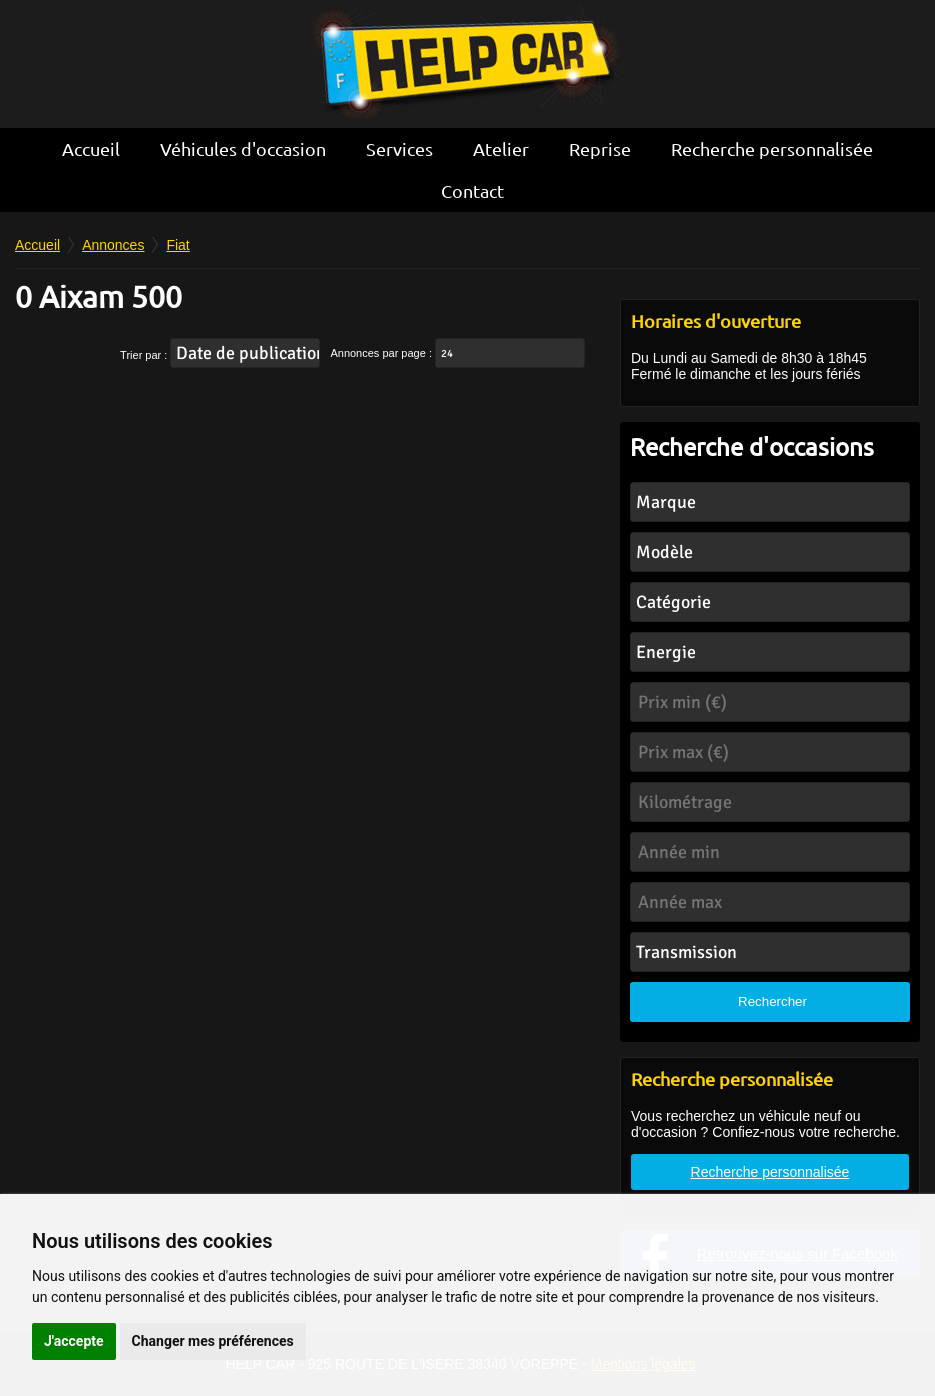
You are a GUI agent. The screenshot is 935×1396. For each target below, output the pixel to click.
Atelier (501, 148)
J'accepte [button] (74, 1341)
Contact (472, 190)
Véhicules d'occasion (243, 148)
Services (399, 148)
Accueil (91, 148)
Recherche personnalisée (772, 148)
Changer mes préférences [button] (213, 1341)
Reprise (600, 148)
